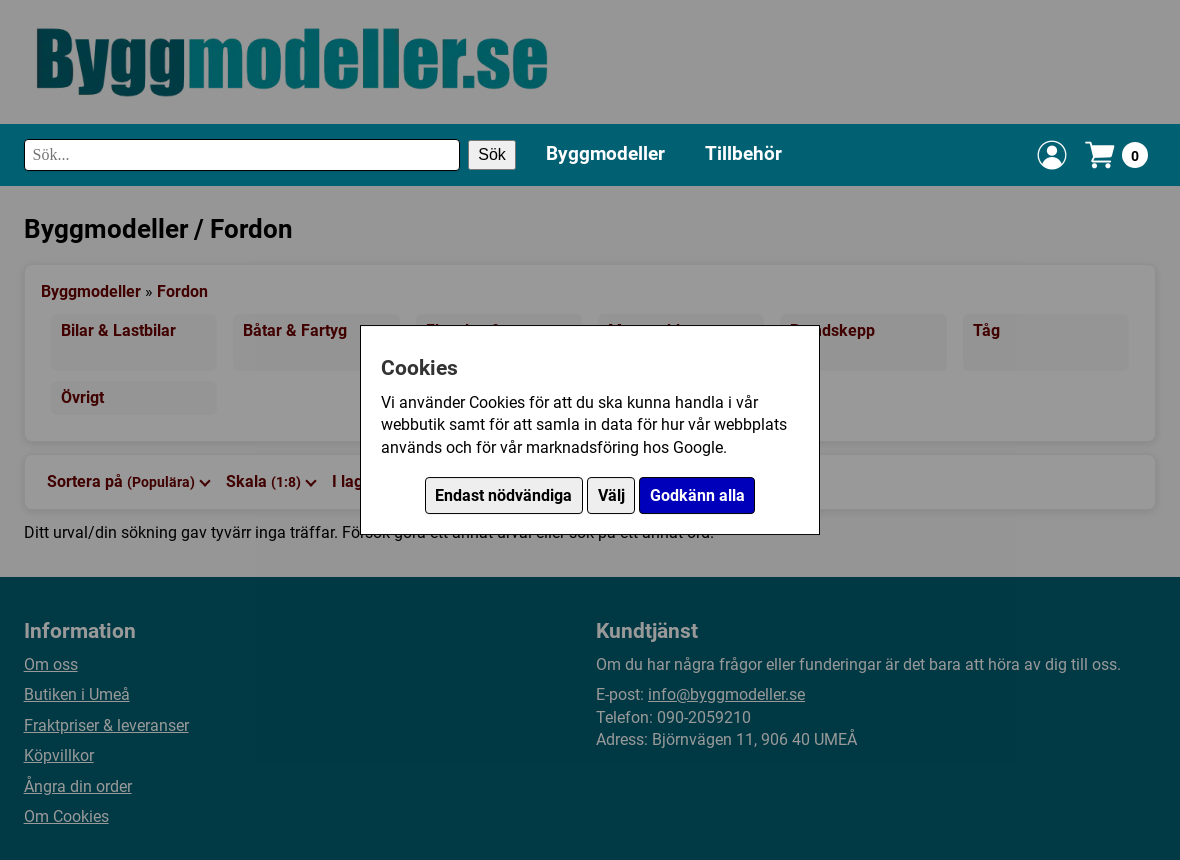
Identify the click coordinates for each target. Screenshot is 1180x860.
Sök (492, 154)
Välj (611, 495)
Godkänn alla (697, 495)
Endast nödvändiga (503, 495)
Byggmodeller (605, 153)
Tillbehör (743, 153)
